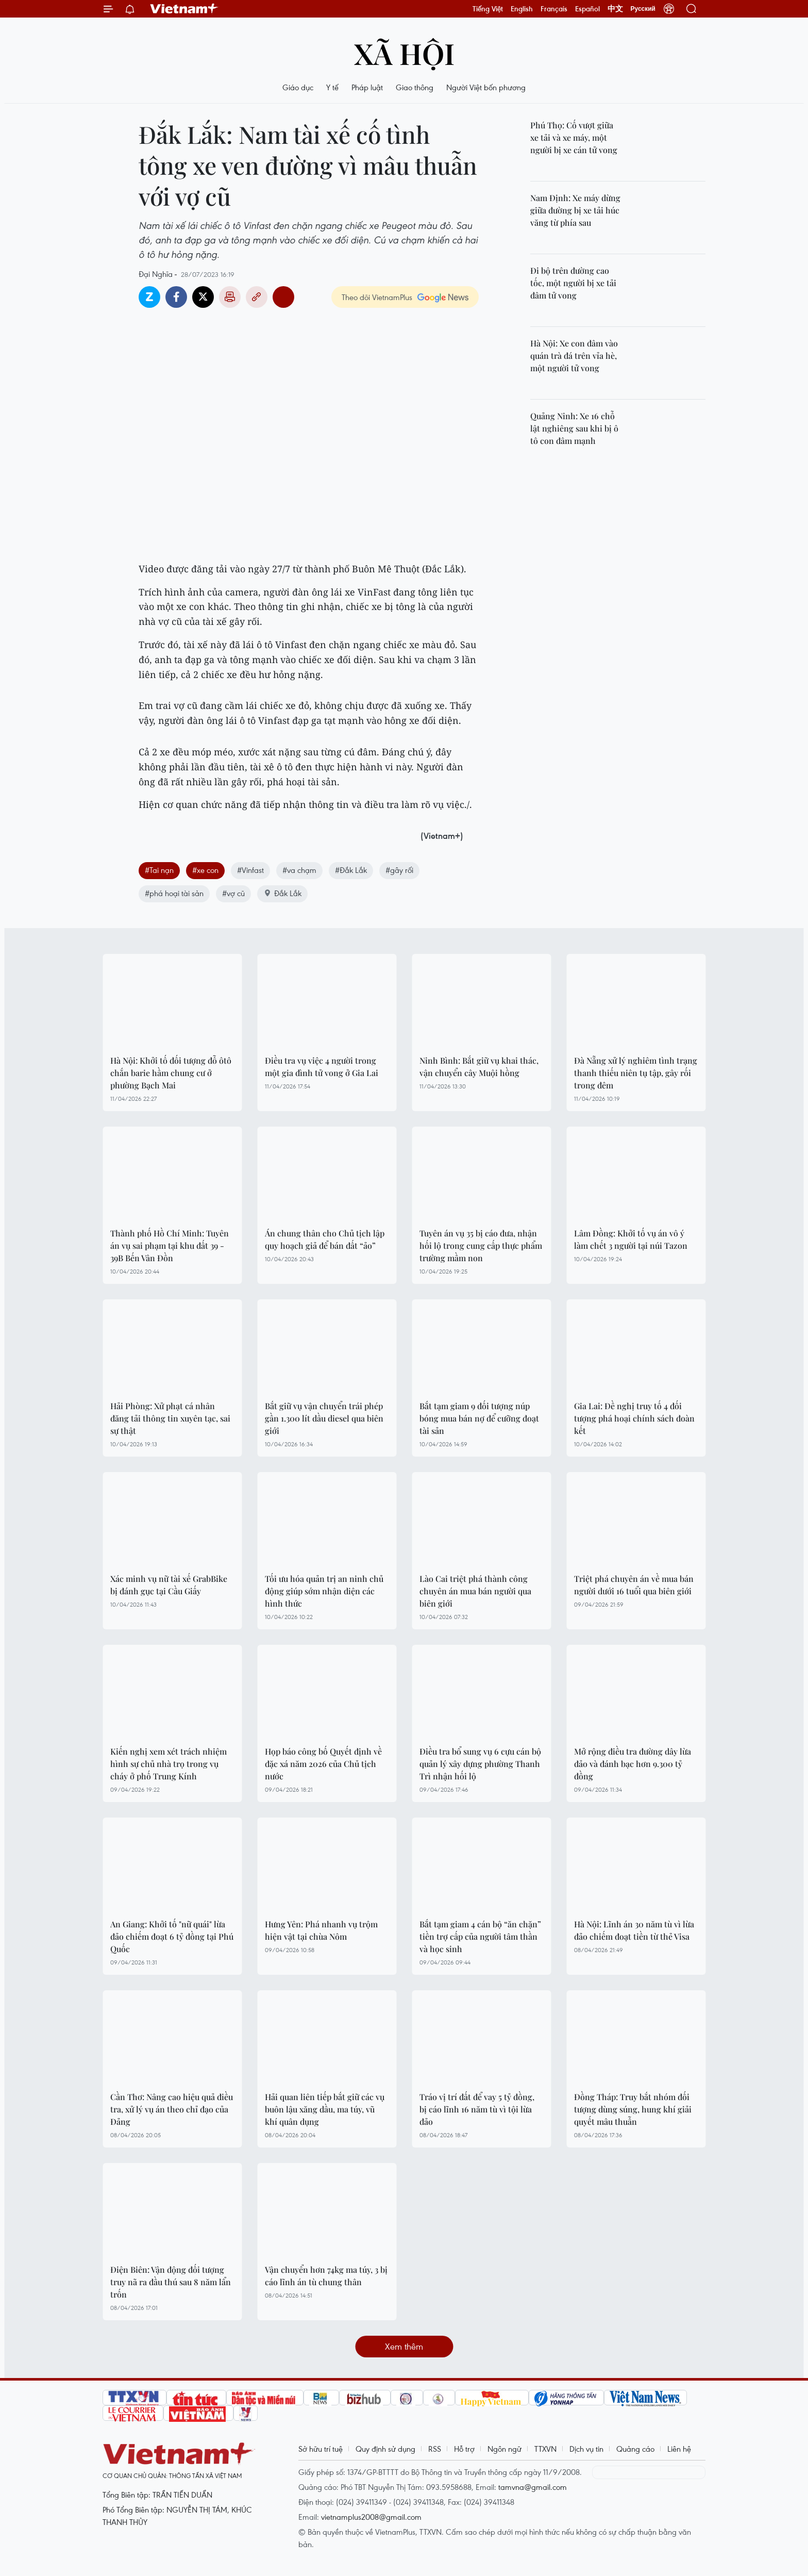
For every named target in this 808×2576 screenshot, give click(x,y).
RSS (434, 2448)
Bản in (230, 297)
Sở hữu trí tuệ (320, 2448)
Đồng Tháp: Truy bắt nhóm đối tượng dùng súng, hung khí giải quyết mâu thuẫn (633, 2109)
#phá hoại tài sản (174, 893)
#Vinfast (250, 870)
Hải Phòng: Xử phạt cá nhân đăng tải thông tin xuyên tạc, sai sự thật (170, 1418)
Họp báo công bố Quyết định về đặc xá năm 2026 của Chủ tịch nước (323, 1763)
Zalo (149, 297)
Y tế (332, 87)
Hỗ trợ (464, 2448)
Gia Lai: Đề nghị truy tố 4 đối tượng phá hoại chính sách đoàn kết (634, 1418)
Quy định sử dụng (385, 2448)
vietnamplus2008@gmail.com (371, 2517)
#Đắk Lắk (351, 870)
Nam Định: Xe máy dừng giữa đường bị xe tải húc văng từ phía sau (575, 210)
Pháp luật (367, 87)
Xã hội (404, 53)
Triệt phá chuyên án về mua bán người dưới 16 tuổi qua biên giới (634, 1584)
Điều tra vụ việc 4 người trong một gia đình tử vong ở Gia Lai (321, 1066)
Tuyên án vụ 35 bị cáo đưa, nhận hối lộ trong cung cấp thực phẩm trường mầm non (480, 1245)
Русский (643, 8)
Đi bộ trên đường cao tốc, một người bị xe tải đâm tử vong (573, 283)
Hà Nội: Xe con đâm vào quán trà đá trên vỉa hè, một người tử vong (574, 355)
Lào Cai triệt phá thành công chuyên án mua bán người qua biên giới (475, 1591)
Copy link (256, 297)
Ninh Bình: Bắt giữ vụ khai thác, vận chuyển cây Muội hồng (478, 1066)
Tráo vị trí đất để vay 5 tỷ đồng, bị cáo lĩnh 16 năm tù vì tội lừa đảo (476, 2109)
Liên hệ (679, 2448)
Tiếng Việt (488, 8)
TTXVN (545, 2448)
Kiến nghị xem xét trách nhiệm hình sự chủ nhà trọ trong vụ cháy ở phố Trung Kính (168, 1763)
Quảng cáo (635, 2448)
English (522, 8)
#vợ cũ (233, 893)
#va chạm (299, 870)
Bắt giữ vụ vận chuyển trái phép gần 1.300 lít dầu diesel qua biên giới (324, 1418)
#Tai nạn (159, 870)
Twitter (203, 297)
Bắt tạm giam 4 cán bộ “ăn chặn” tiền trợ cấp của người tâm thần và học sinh (480, 1936)
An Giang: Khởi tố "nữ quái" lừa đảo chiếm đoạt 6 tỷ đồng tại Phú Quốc (171, 1936)
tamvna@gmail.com (532, 2487)
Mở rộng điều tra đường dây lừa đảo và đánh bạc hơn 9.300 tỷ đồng (632, 1763)
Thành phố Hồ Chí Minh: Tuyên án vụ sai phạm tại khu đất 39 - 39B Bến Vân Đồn (169, 1245)
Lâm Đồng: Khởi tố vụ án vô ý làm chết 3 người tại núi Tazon (630, 1239)
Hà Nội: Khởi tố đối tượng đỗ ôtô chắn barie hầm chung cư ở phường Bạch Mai (170, 1073)
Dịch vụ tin (586, 2448)
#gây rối (399, 870)
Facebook (176, 297)
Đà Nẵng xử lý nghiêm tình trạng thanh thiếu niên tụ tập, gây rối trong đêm (635, 1073)
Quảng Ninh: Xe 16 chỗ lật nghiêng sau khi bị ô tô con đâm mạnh (574, 428)
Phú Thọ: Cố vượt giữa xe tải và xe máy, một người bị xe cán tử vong (573, 137)
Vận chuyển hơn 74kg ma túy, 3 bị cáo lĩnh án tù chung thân (326, 2275)
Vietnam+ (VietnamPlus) (184, 8)
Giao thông (414, 87)
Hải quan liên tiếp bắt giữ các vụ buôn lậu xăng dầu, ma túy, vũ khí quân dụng (324, 2109)
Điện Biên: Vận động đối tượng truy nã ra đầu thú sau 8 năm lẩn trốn (170, 2282)
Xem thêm (404, 2346)
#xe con (205, 870)
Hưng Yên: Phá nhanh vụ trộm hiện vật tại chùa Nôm (321, 1930)
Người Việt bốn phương (486, 87)
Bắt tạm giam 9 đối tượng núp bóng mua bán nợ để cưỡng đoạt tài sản (479, 1418)
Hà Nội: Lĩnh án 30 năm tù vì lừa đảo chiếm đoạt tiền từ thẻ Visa (634, 1930)
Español (587, 8)
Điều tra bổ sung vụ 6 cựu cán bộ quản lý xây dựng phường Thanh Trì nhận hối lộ (480, 1763)
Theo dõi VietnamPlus (377, 297)
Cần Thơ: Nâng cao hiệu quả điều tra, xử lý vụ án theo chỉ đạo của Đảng (171, 2109)
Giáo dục (297, 87)
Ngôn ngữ (504, 2448)
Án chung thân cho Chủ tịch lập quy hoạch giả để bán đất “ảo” (324, 1239)
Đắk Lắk (282, 893)
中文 (615, 8)
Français (554, 8)
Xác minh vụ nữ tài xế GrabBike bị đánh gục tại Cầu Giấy (168, 1584)
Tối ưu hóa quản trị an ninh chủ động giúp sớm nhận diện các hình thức (324, 1591)
